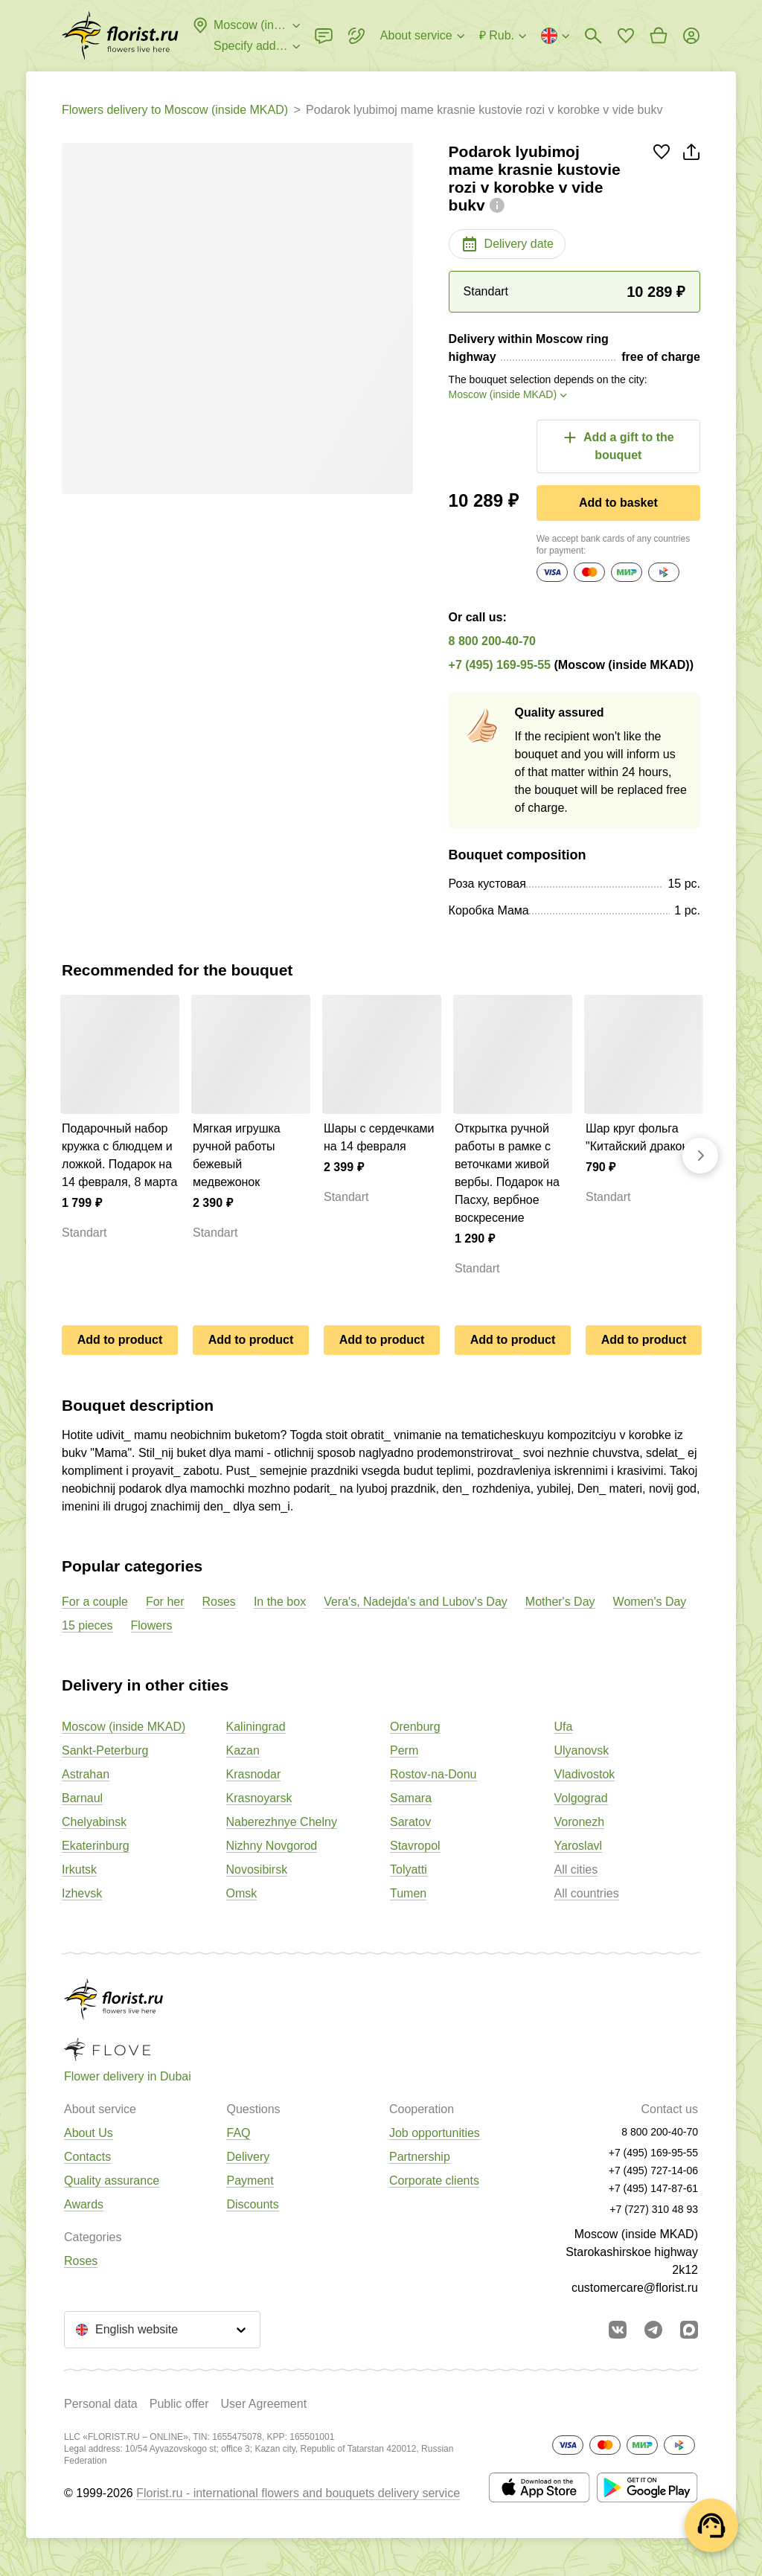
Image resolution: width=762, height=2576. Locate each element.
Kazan (243, 1750)
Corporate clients (434, 2180)
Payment (249, 2180)
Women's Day (650, 1601)
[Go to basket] (658, 36)
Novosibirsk (257, 1869)
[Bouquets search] (593, 36)
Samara (411, 1798)
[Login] (691, 36)
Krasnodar (253, 1774)
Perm (404, 1750)
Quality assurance (111, 2180)
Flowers (152, 1625)
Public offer (179, 2403)
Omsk (241, 1893)
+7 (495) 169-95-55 (500, 665)
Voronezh (579, 1822)
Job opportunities (434, 2133)
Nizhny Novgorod (272, 1845)
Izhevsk (82, 1893)
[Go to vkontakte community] (618, 2330)
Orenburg (415, 1726)
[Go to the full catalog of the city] (120, 36)
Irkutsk (79, 1869)
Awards (83, 2204)
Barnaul (82, 1798)
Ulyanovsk (581, 1750)
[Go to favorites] (626, 36)
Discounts (252, 2204)
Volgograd (581, 1798)
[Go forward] (700, 1155)
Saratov (410, 1822)
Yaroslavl (578, 1845)
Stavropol (415, 1845)
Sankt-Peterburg (105, 1750)
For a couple (95, 1601)
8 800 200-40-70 (492, 641)
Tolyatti (408, 1869)
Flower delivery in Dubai (127, 2076)
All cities (576, 1869)
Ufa (563, 1726)
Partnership (419, 2156)
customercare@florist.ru (635, 2287)
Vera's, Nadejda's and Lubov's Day (416, 1601)
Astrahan (85, 1774)
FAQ (238, 2133)
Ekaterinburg (95, 1845)
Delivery (247, 2156)
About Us (88, 2133)
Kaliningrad (256, 1726)
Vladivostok (584, 1774)
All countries (586, 1893)
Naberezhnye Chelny (281, 1822)
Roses (219, 1601)
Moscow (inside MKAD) (123, 1726)
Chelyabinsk (94, 1822)
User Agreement (263, 2403)
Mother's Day (560, 1601)
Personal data (101, 2403)
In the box (280, 1601)
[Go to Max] (689, 2330)
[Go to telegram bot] (653, 2330)
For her (165, 1601)
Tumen (408, 1893)
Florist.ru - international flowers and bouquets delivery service (298, 2493)
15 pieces (87, 1625)
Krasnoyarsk (259, 1798)
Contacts (87, 2156)
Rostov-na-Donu (433, 1774)
